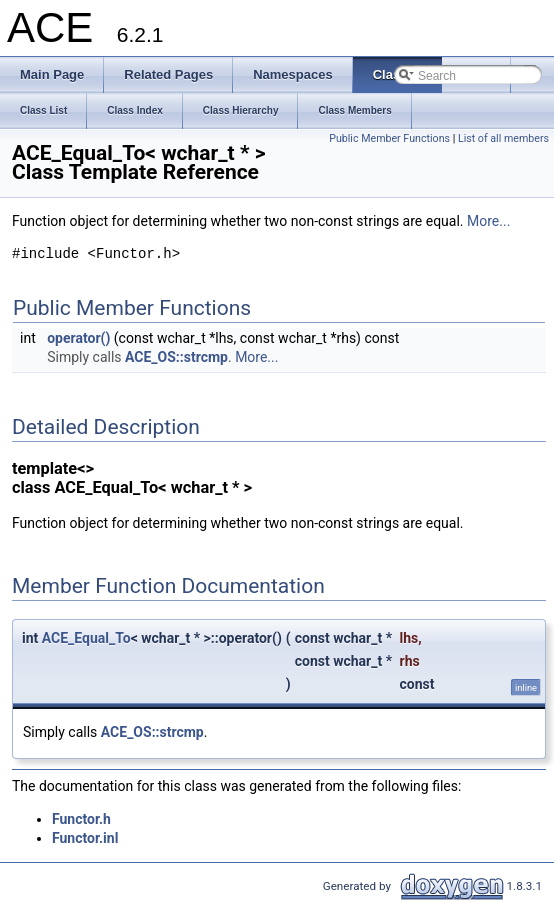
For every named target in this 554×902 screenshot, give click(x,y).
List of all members (503, 138)
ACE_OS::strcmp (176, 357)
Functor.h (81, 819)
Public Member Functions (389, 138)
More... (488, 221)
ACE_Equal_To (86, 638)
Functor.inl (85, 838)
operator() (78, 338)
